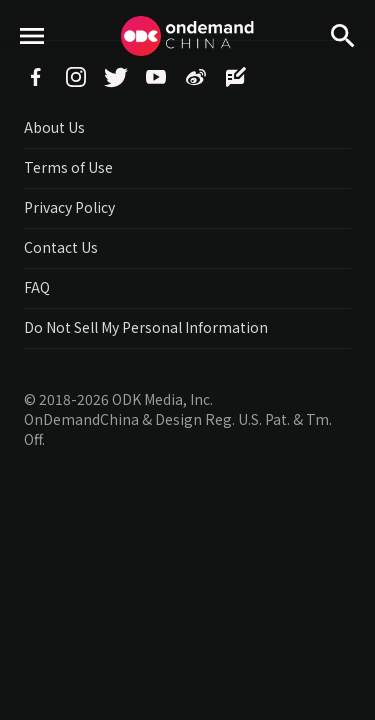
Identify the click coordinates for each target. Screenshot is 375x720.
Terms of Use (68, 167)
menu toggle (32, 70)
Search (343, 70)
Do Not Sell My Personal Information (146, 327)
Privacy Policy (69, 207)
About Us (54, 127)
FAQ (37, 287)
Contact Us (61, 247)
